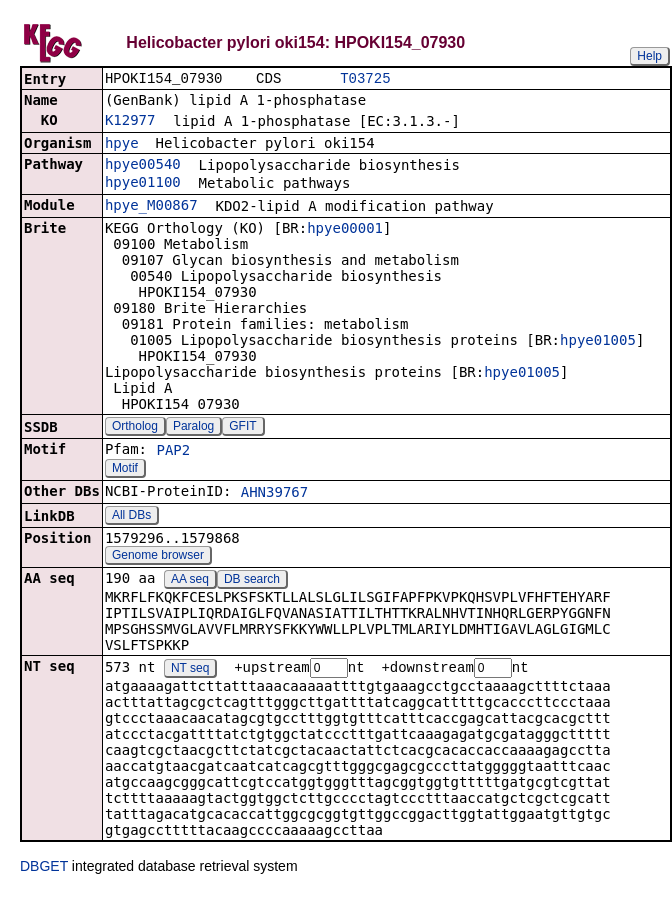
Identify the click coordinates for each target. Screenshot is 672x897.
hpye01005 (598, 342)
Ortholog (135, 428)
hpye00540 (143, 166)
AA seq (190, 581)
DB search (252, 581)
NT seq (190, 671)
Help (649, 56)
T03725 (365, 79)
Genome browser (158, 557)
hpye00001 (345, 230)
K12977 (130, 122)
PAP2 (173, 452)
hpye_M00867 (151, 207)
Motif (125, 470)
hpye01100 (143, 184)
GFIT (242, 428)
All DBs (131, 517)
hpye (122, 145)
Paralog (193, 428)
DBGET (44, 869)
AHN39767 (274, 494)
